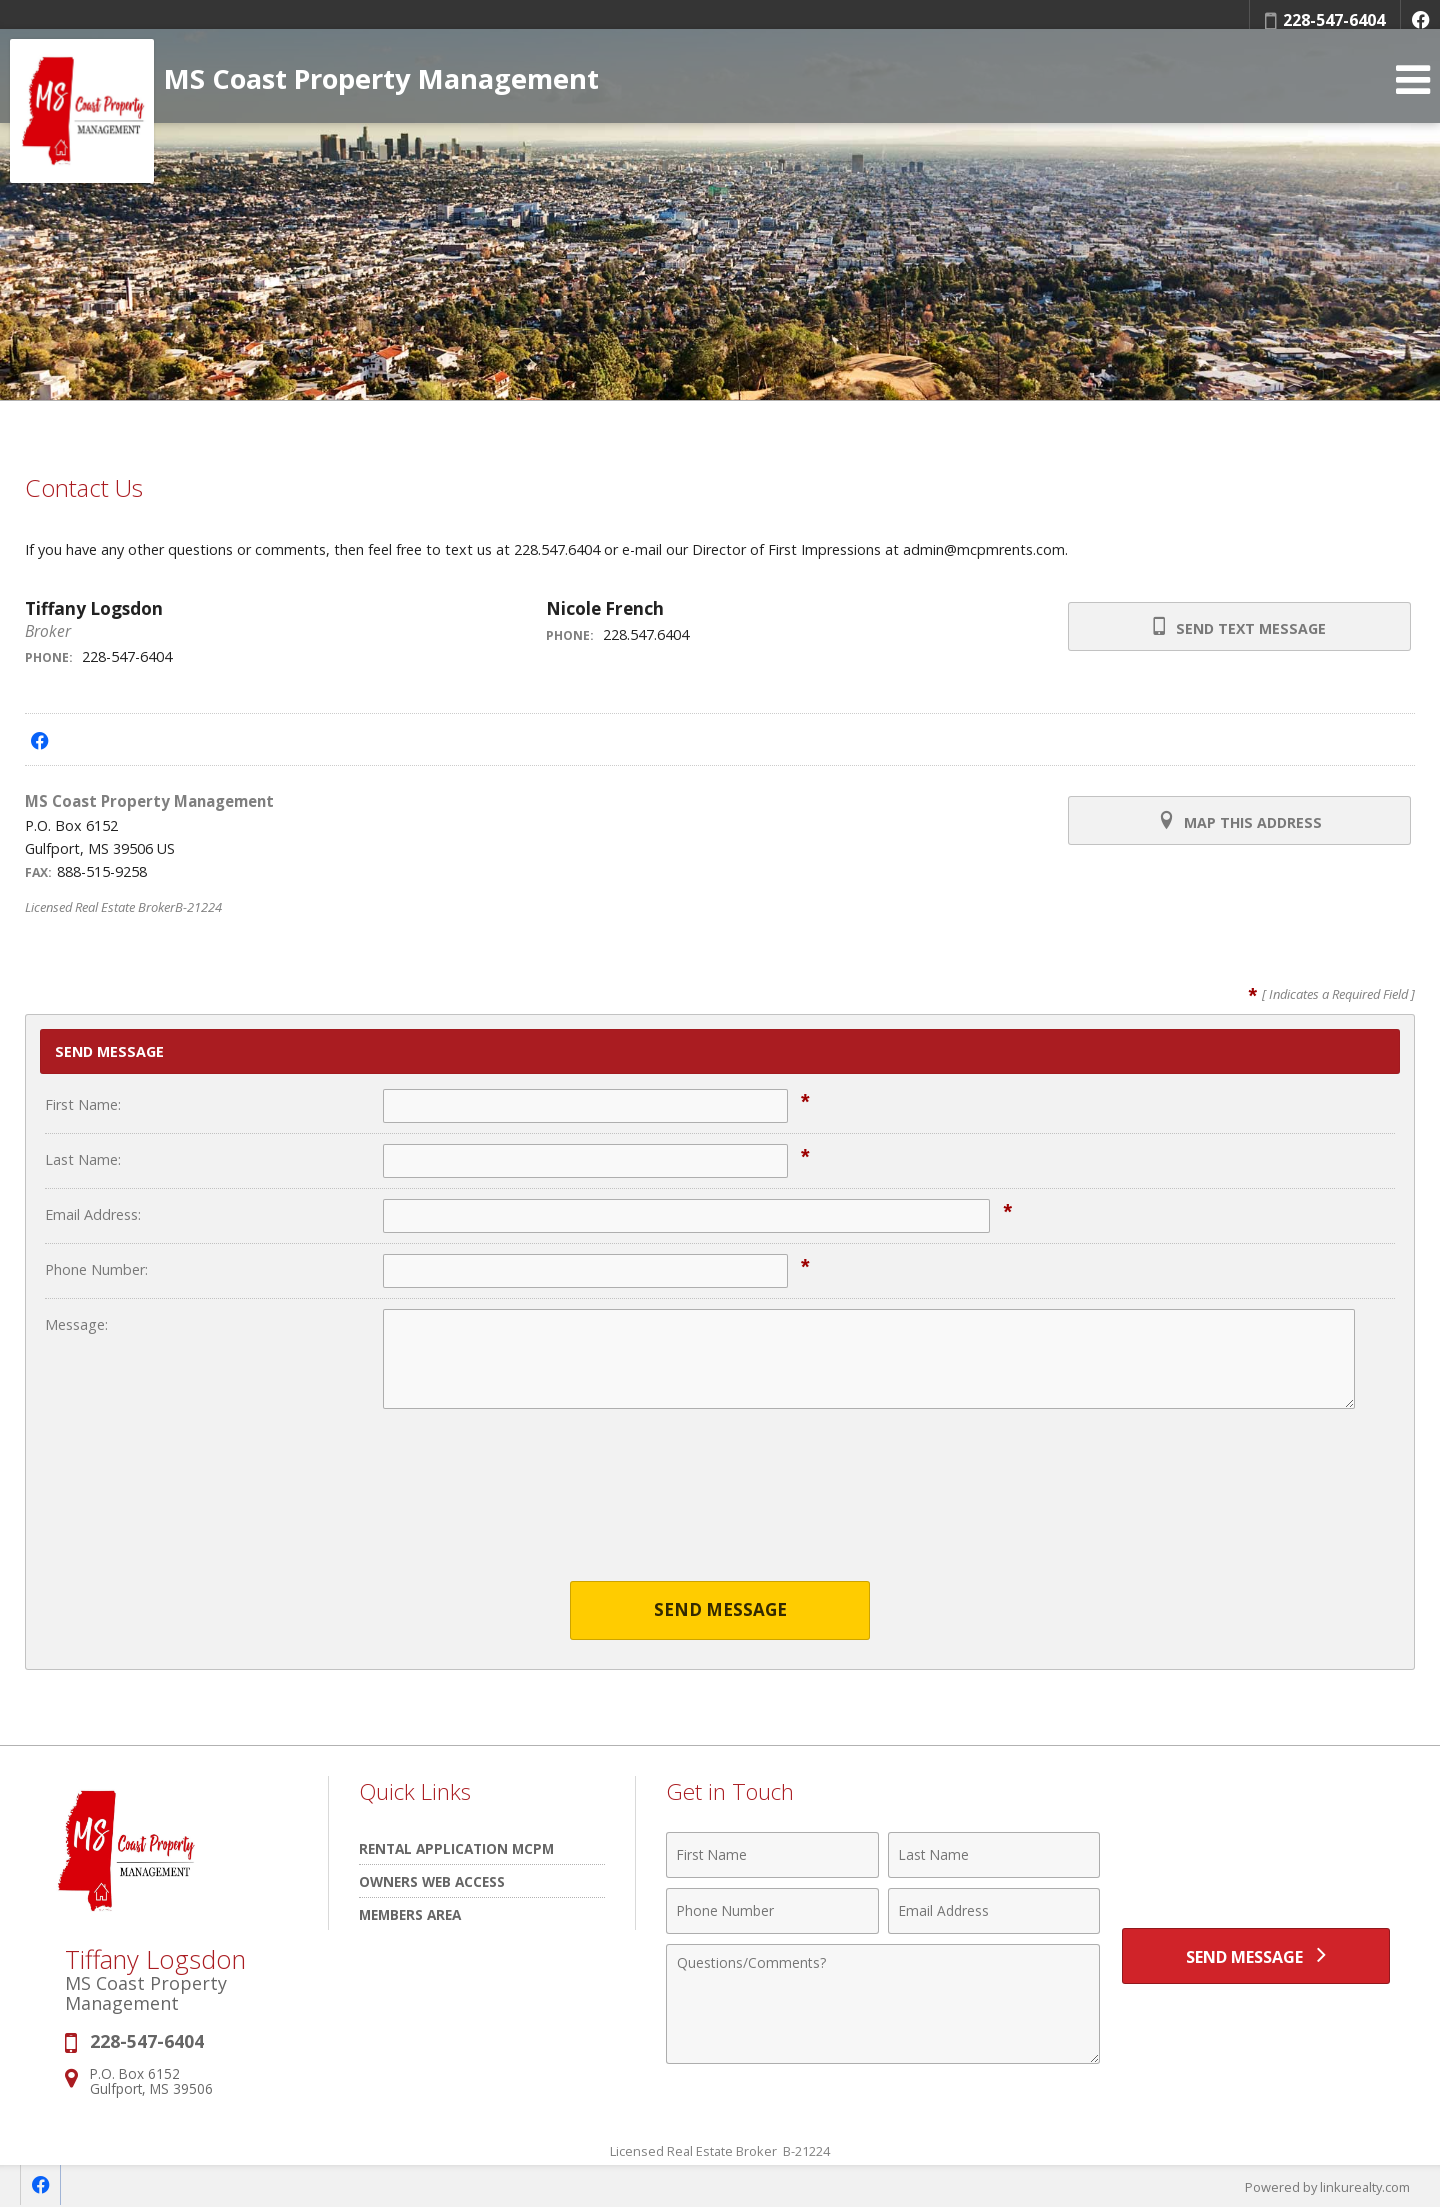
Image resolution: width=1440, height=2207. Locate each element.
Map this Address (1238, 821)
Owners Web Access (432, 1881)
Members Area (410, 1914)
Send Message (720, 1610)
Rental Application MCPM (456, 1848)
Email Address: (93, 1214)
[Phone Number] (772, 1911)
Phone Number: (96, 1269)
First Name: (83, 1104)
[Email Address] (994, 1911)
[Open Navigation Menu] (1413, 90)
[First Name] (772, 1855)
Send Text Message (1238, 627)
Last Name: (83, 1159)
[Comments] (883, 2004)
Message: (76, 1324)
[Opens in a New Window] (1420, 20)
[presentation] (720, 1508)
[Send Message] (1256, 1957)
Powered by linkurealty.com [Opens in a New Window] (1326, 2187)
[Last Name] (994, 1855)
